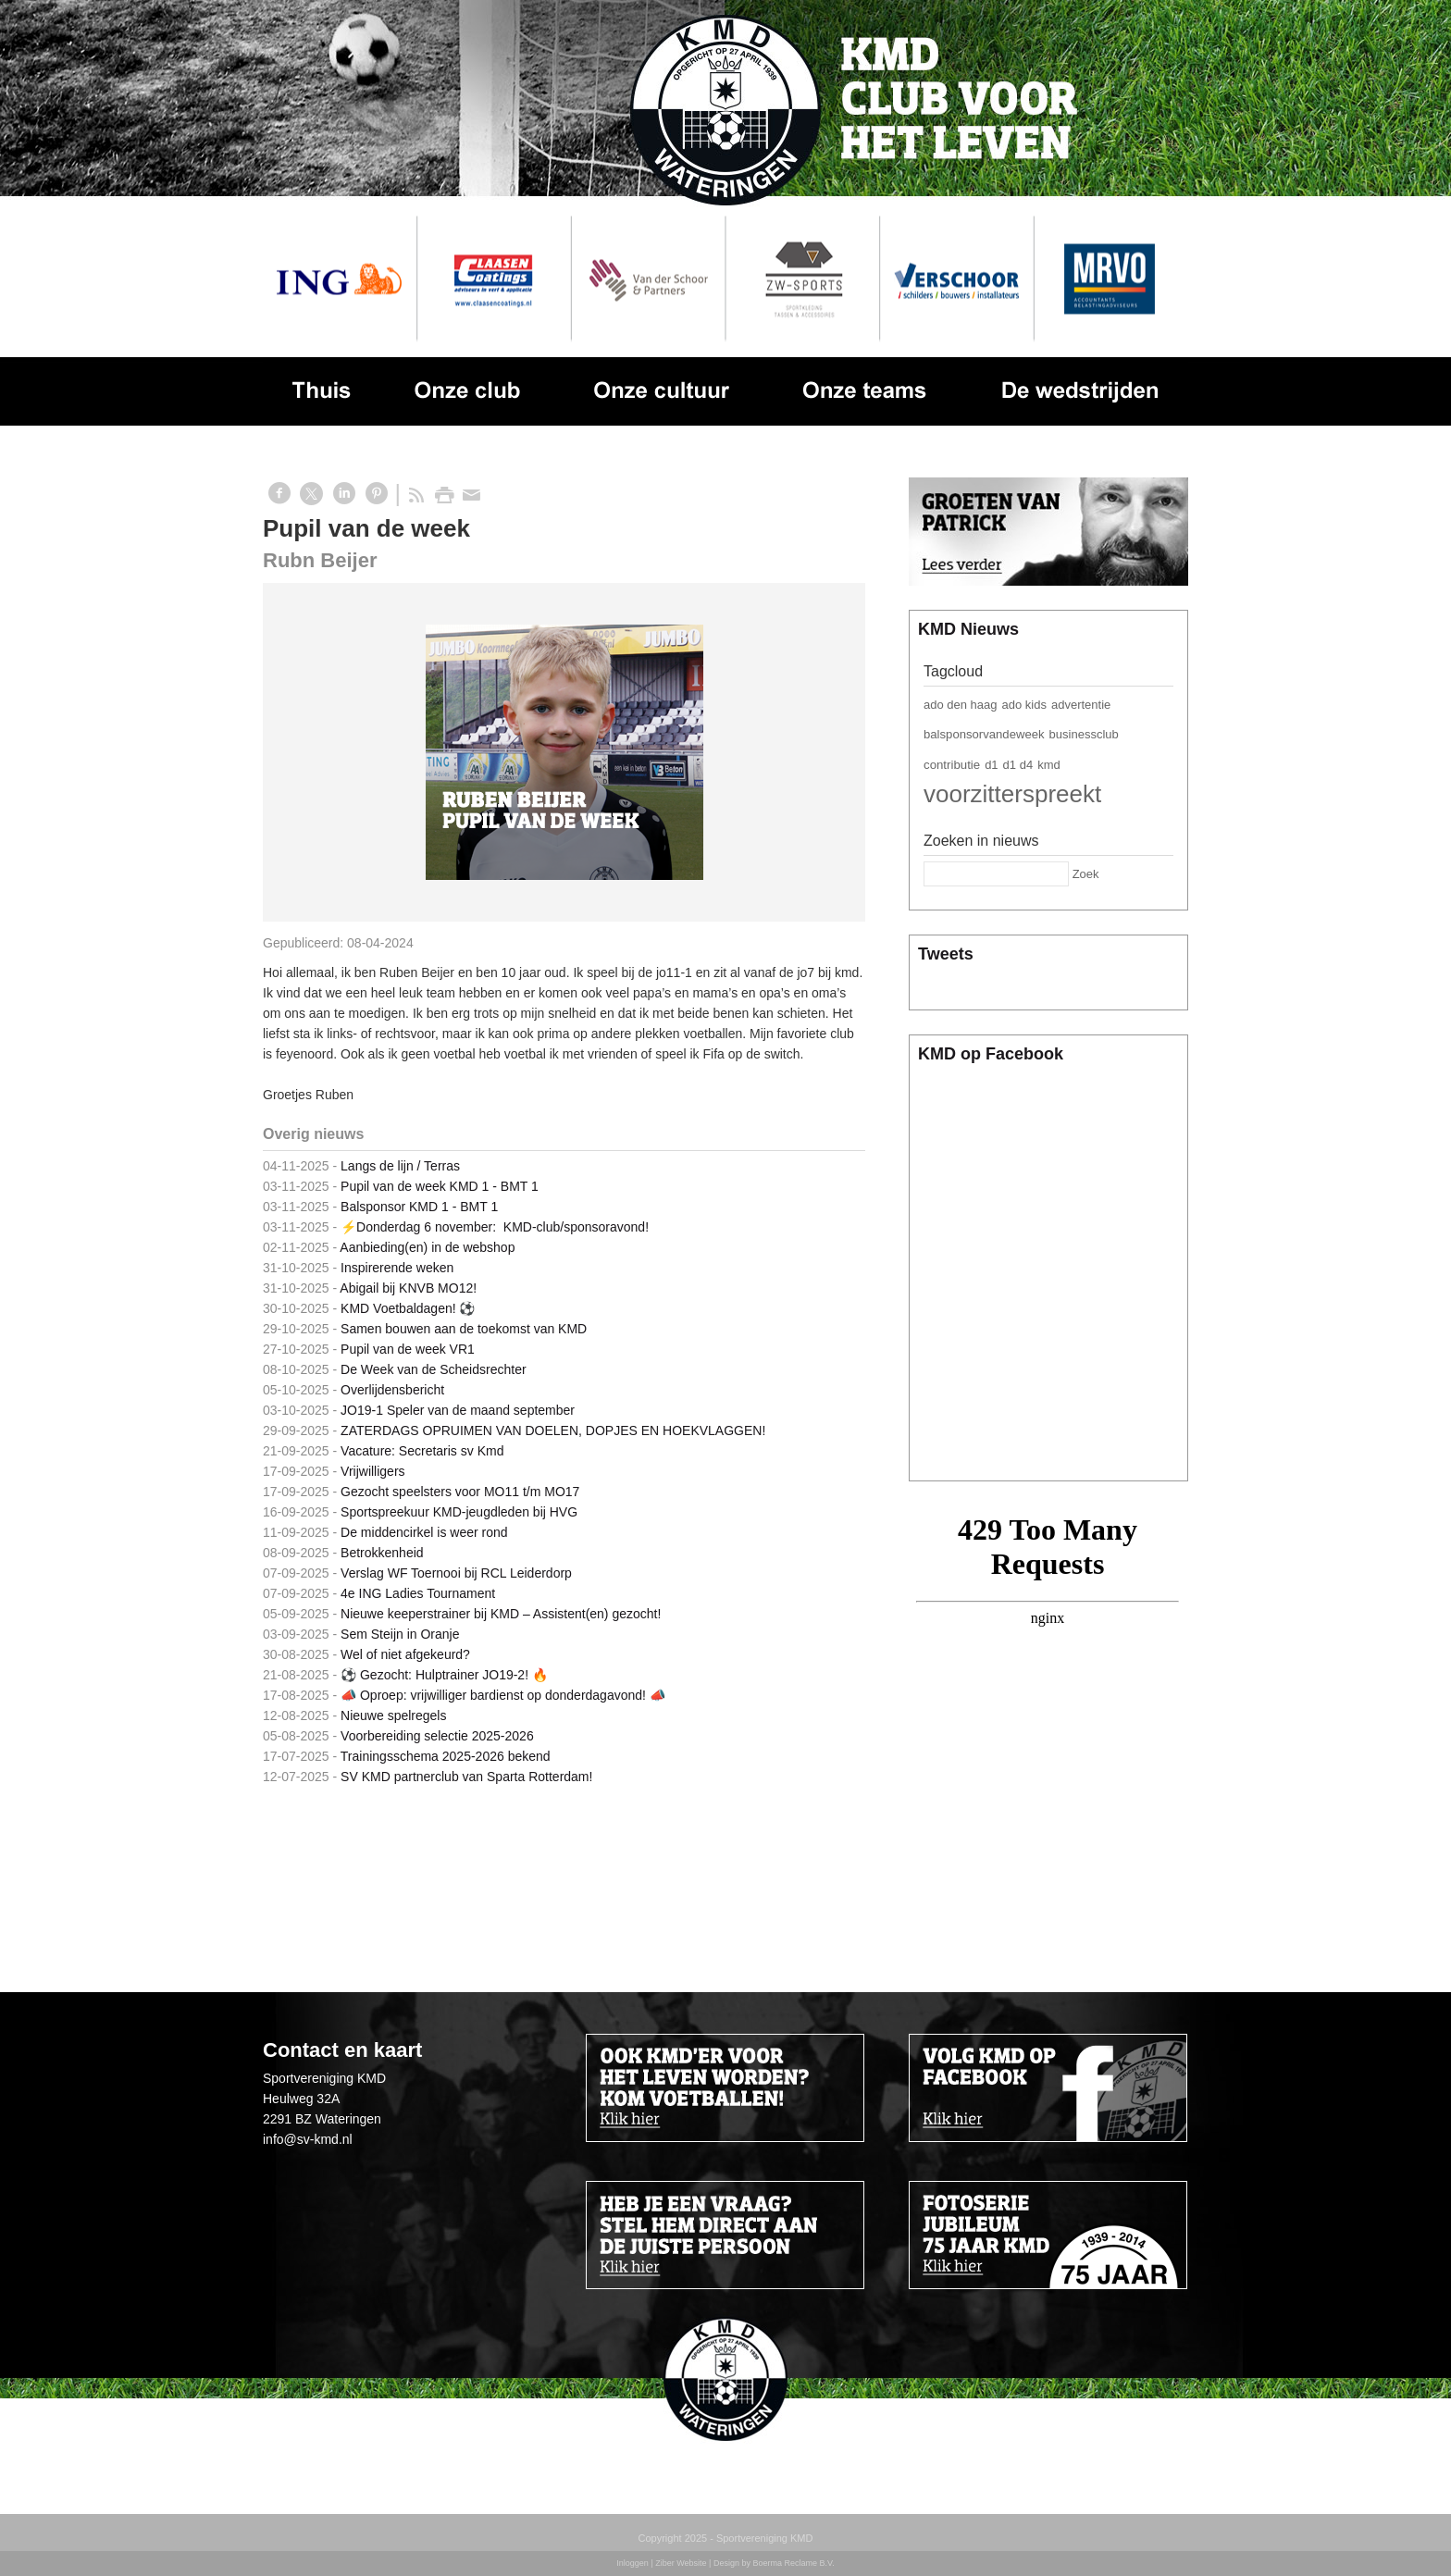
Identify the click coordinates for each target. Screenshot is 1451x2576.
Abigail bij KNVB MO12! (408, 1288)
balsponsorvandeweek (984, 734)
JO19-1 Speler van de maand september (458, 1410)
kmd (1048, 765)
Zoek (1086, 874)
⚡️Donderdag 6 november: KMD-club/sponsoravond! (495, 1227)
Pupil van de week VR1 (408, 1349)
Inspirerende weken (397, 1267)
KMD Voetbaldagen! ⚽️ (408, 1308)
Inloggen (632, 2563)
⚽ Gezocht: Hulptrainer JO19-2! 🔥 (444, 1674)
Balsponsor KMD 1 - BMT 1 (419, 1206)
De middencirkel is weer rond (424, 1532)
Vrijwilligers (373, 1471)
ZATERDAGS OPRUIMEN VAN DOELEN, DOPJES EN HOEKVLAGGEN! (553, 1430)
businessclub (1084, 734)
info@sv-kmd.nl (308, 2139)
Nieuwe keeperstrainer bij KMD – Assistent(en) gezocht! (501, 1613)
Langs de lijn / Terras (400, 1165)
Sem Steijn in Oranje (400, 1634)
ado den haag (961, 705)
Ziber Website (680, 2563)
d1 (991, 765)
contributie (952, 765)
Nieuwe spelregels (393, 1715)
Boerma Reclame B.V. (793, 2563)
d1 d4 (1018, 765)
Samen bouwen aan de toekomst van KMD (464, 1328)
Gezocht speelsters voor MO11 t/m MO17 (460, 1491)
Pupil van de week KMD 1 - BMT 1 (440, 1186)
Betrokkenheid (382, 1552)
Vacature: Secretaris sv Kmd (422, 1450)
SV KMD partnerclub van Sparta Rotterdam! (466, 1776)
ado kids (1024, 705)
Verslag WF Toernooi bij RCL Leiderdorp (456, 1573)
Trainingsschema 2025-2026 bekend (446, 1756)
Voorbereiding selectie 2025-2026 (437, 1735)
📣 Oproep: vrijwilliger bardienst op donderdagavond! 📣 (503, 1695)
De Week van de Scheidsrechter (434, 1369)
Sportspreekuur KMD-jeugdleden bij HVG (459, 1512)
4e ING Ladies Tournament (418, 1593)
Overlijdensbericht (392, 1389)
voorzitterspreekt (1012, 794)
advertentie (1080, 705)
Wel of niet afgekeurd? (405, 1654)
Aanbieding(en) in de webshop (427, 1247)
